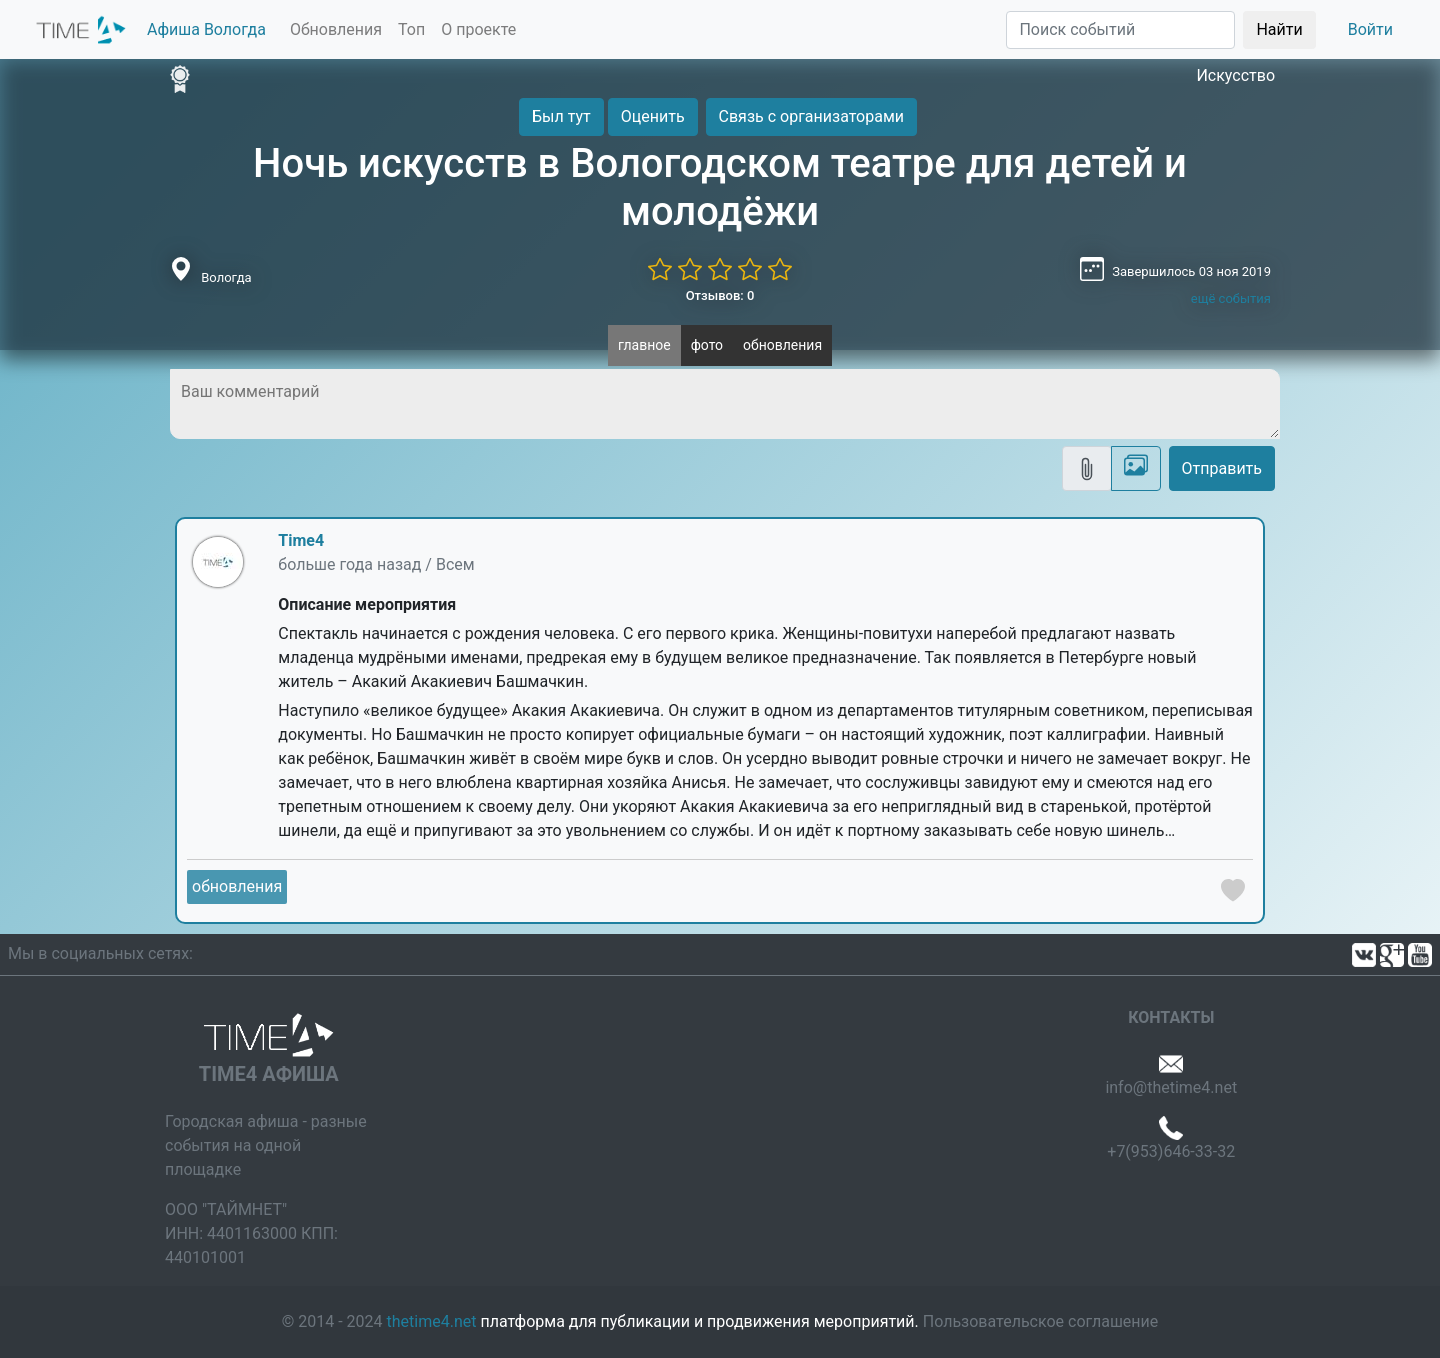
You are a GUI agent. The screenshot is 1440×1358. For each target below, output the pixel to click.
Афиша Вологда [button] (206, 29)
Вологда (226, 277)
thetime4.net (432, 1321)
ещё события (1231, 298)
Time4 (301, 540)
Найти (1279, 29)
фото (707, 345)
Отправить (1222, 468)
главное (644, 345)
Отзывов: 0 (720, 295)
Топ (411, 29)
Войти (1370, 29)
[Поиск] (1120, 30)
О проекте (478, 29)
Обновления (336, 29)
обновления (782, 345)
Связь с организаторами (811, 116)
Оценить (653, 116)
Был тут (561, 116)
